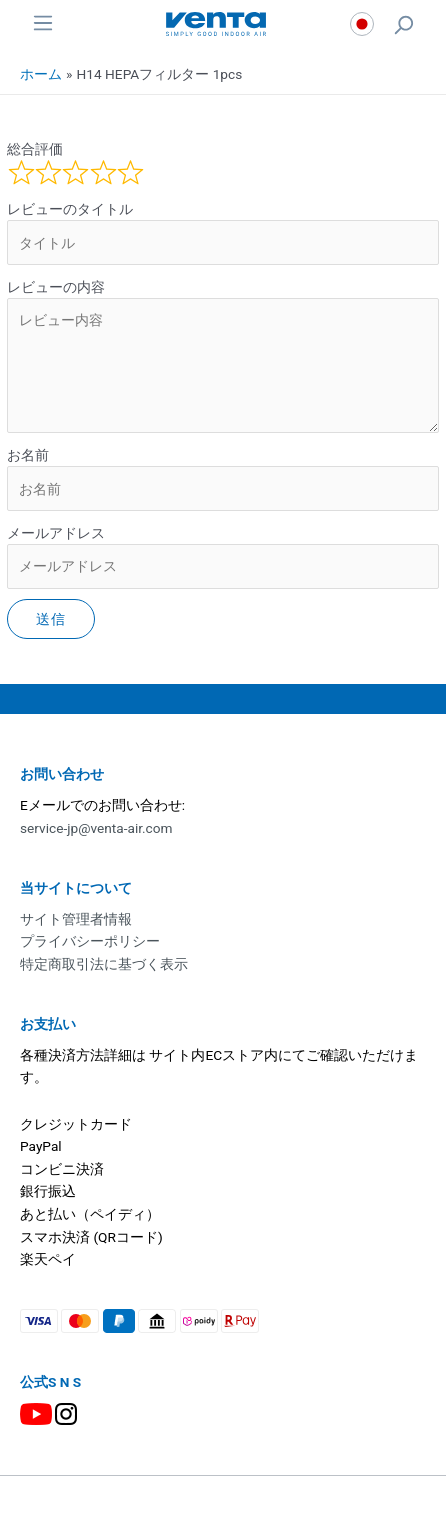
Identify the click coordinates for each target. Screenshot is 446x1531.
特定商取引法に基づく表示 (104, 964)
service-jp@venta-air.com (96, 828)
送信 (51, 619)
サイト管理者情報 (76, 919)
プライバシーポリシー (90, 941)
